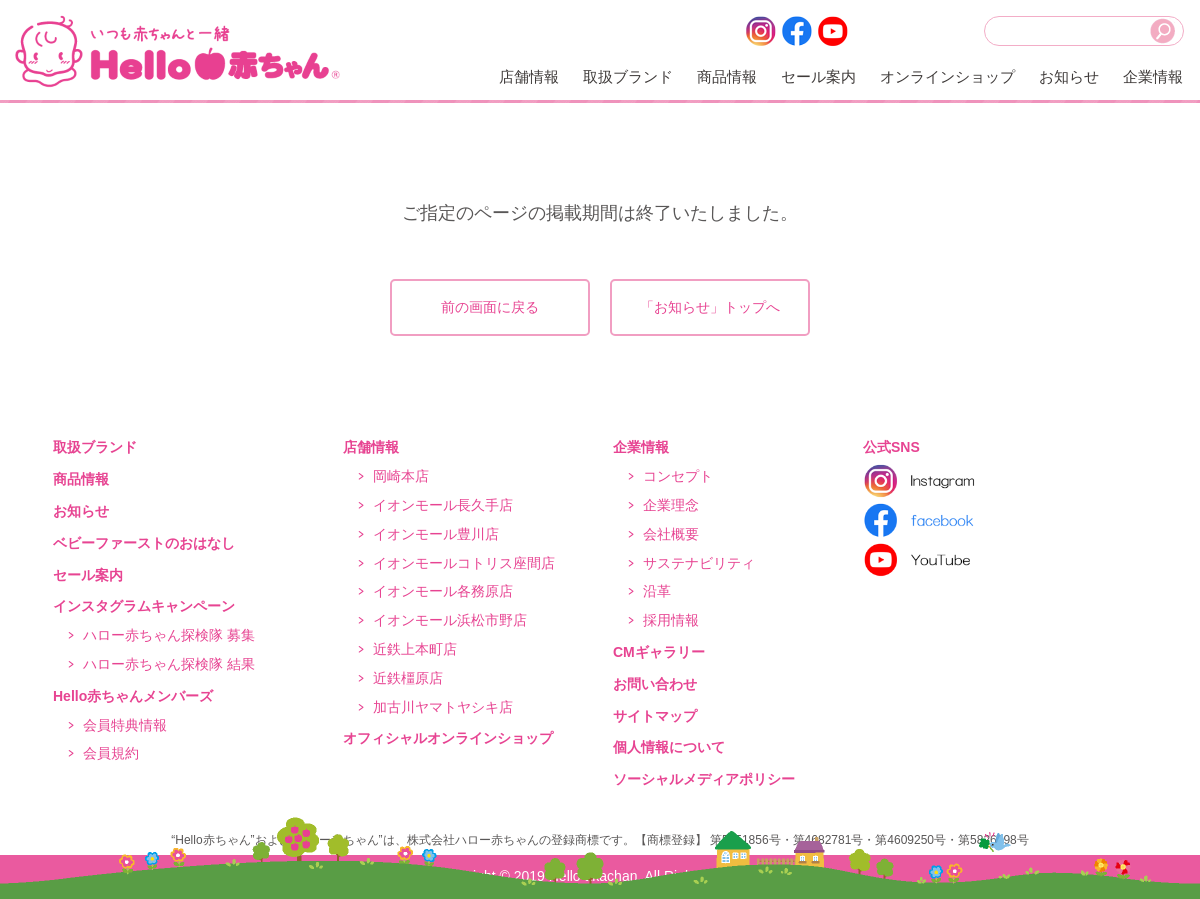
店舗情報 (529, 76)
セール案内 (818, 76)
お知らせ (1069, 76)
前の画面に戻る (490, 307)
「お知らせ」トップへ (710, 307)
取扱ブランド (628, 76)
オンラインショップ (947, 76)
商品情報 (727, 76)
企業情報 (1153, 76)
